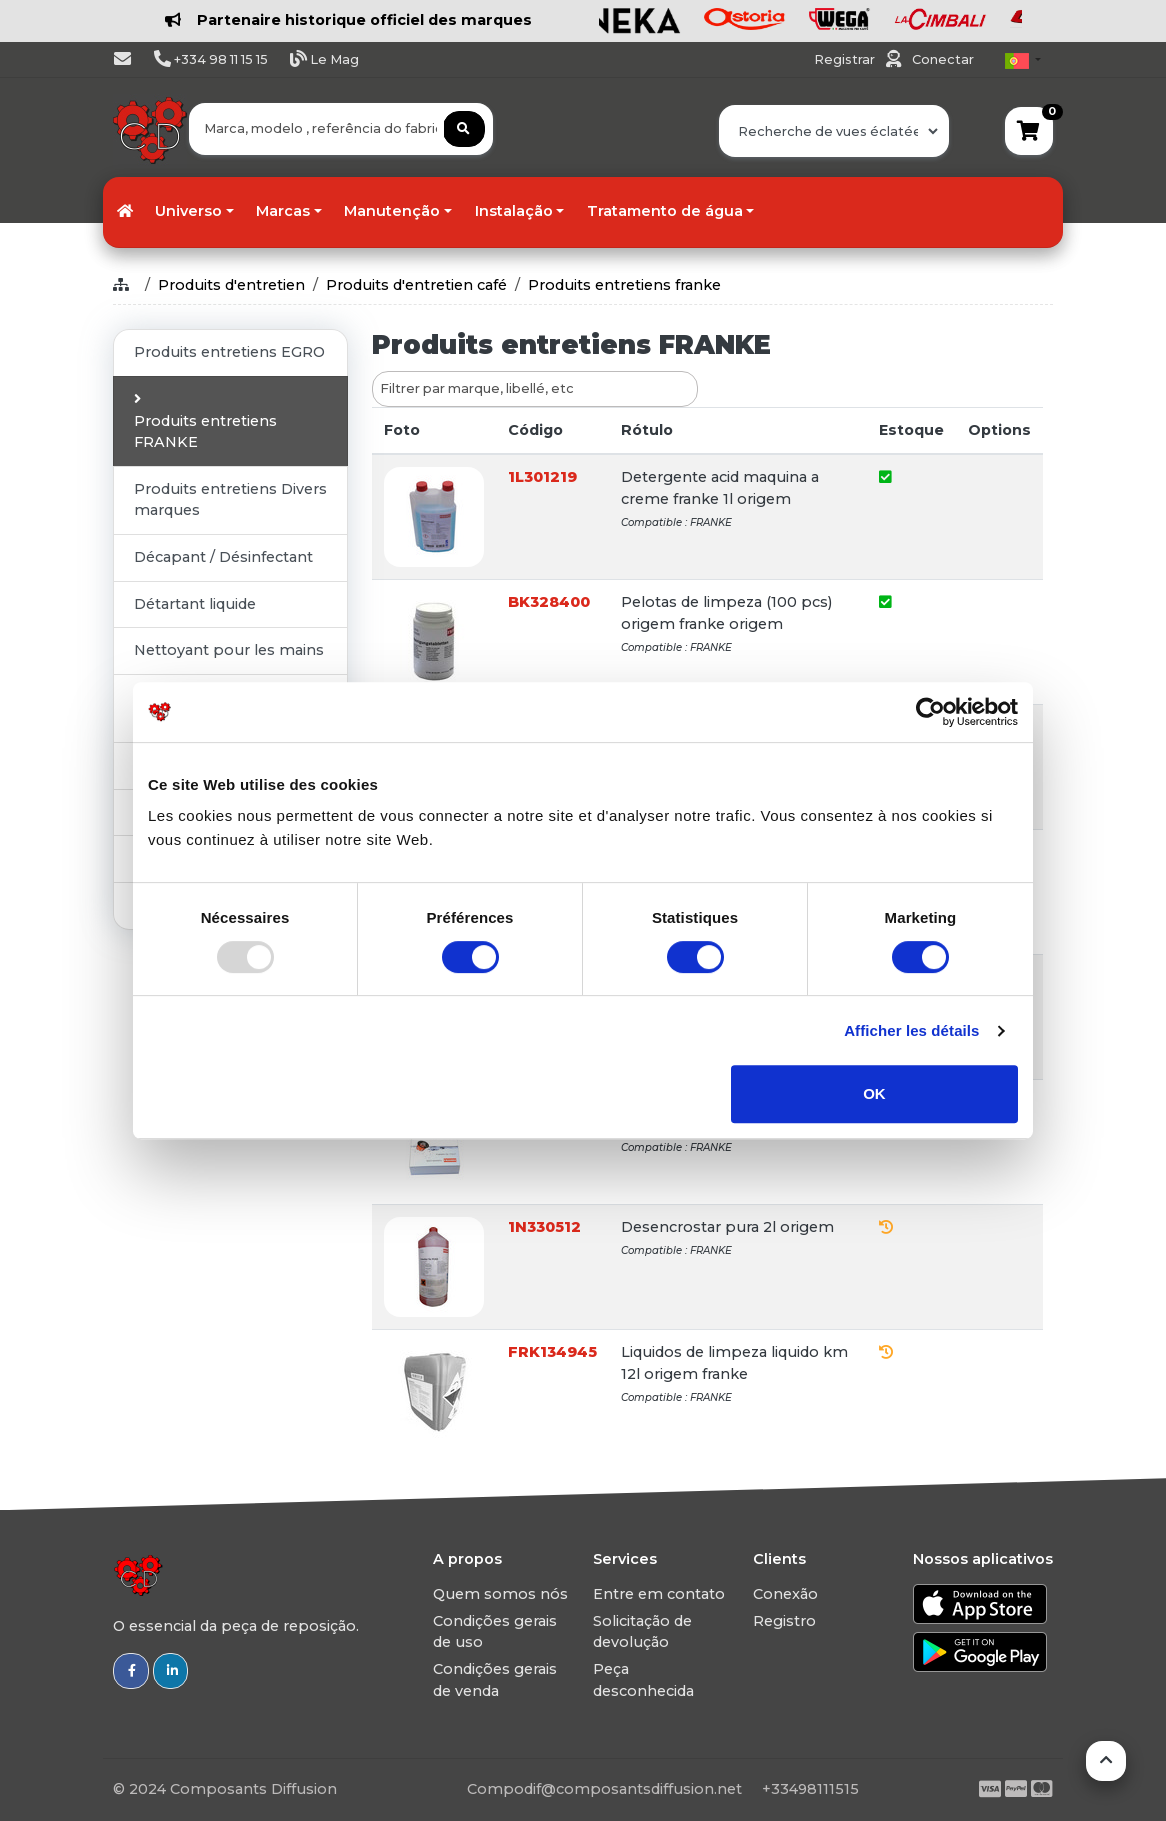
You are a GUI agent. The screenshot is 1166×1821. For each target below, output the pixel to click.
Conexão (785, 1594)
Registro (784, 1621)
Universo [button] (188, 211)
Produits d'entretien (231, 285)
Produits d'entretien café (416, 285)
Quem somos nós (500, 1594)
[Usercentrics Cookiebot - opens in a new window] (930, 712)
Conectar (943, 59)
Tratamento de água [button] (665, 211)
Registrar (846, 59)
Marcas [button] (283, 211)
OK (874, 1093)
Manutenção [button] (392, 211)
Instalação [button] (514, 211)
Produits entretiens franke (624, 285)
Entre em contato (659, 1594)
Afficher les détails (911, 1030)
